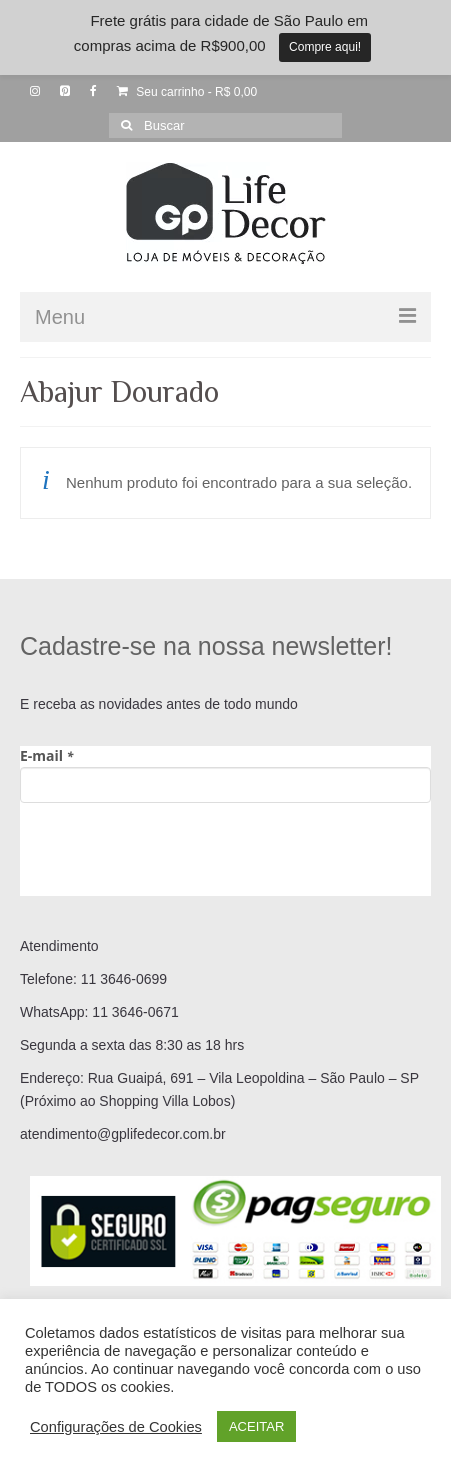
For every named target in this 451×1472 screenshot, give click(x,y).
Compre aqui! (325, 47)
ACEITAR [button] (256, 1426)
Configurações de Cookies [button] (116, 1427)
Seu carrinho (187, 92)
